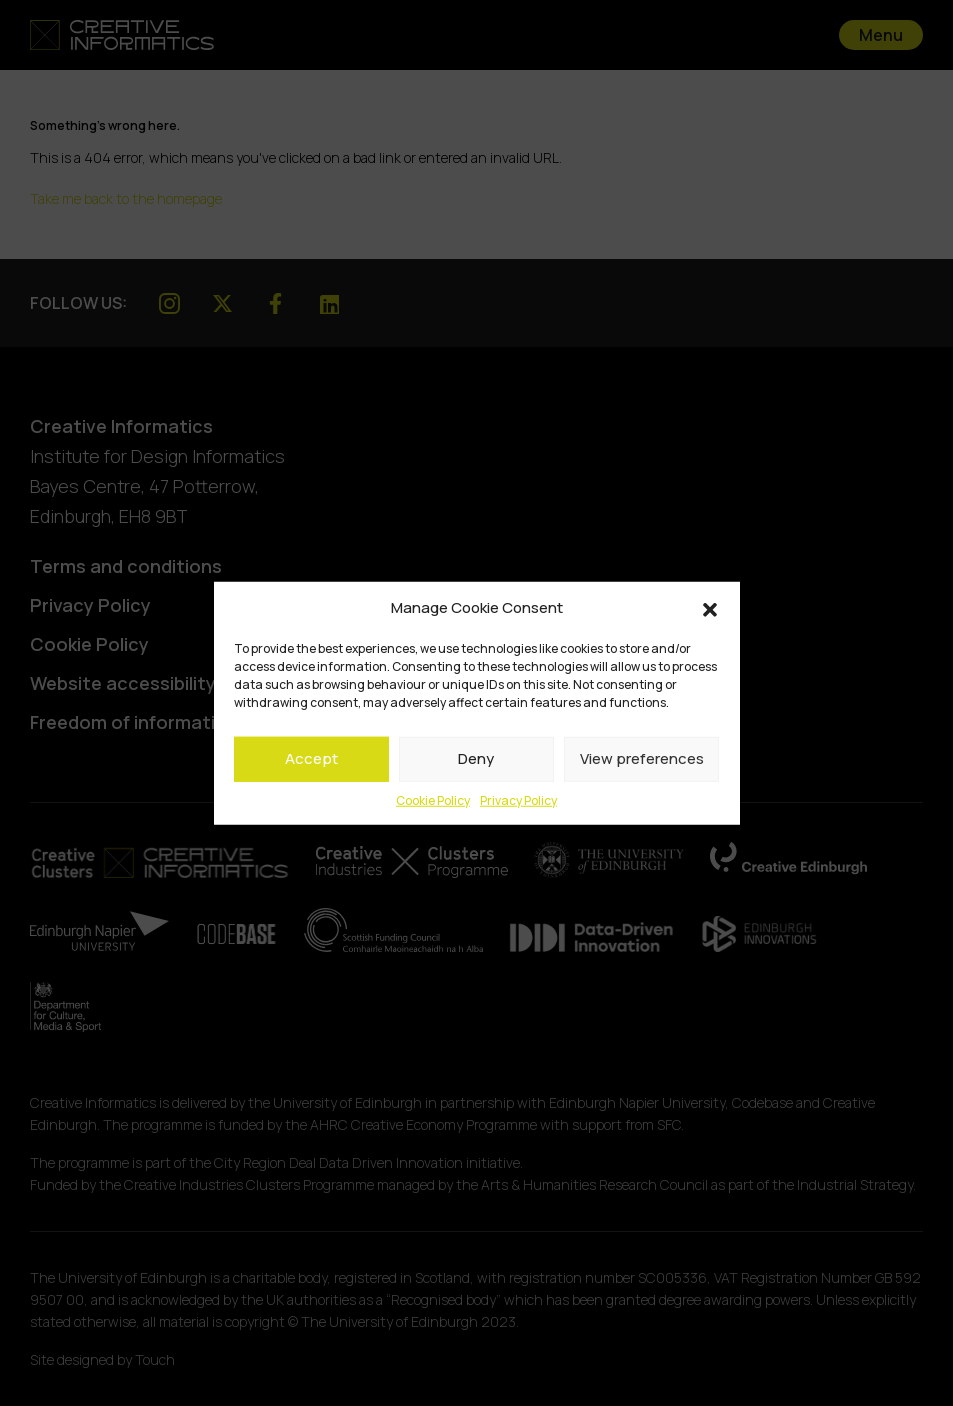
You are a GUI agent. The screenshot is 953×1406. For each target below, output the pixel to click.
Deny (476, 758)
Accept (311, 758)
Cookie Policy (433, 799)
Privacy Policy (518, 799)
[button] (710, 608)
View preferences (642, 758)
